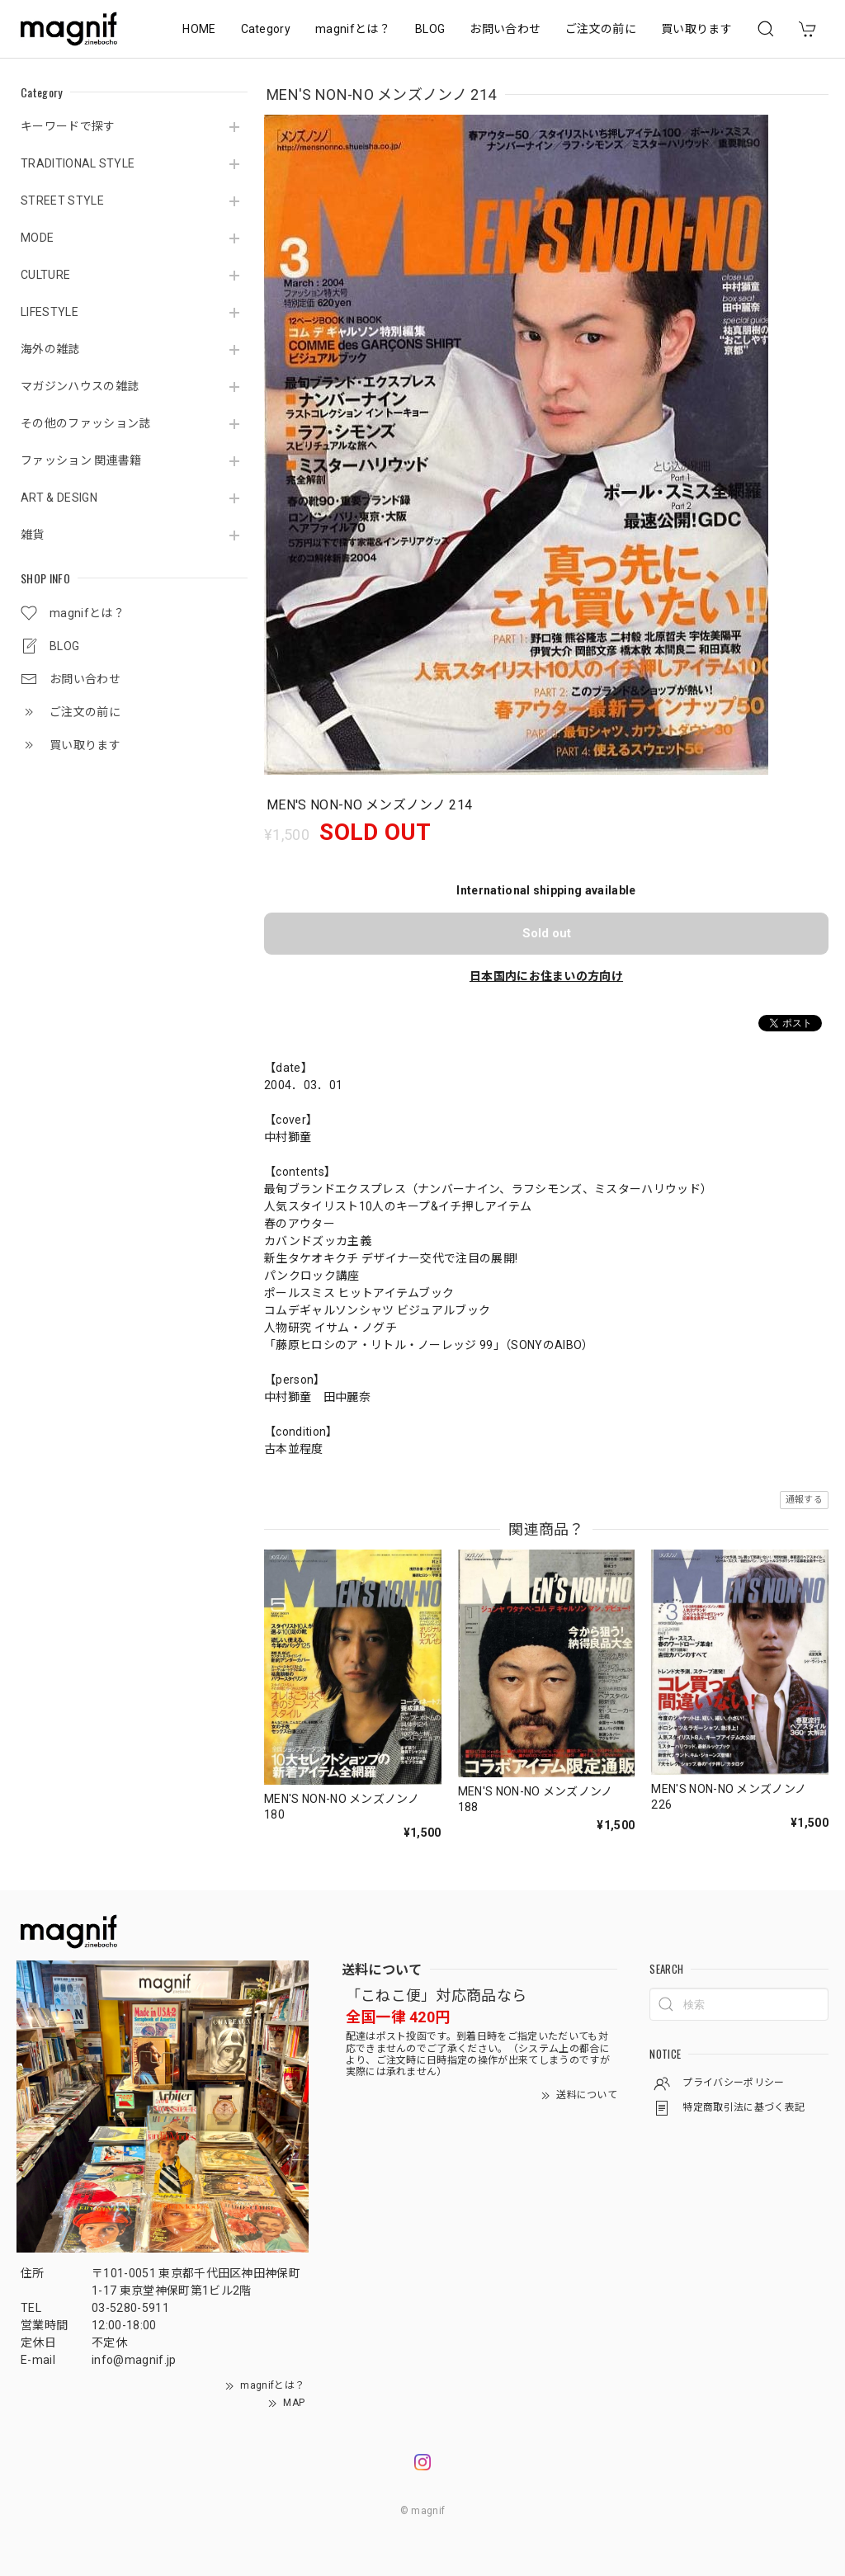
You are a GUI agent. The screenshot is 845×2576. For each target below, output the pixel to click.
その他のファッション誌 (86, 423)
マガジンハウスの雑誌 (80, 386)
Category (266, 28)
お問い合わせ (505, 28)
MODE (37, 237)
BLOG (430, 28)
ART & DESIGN (59, 497)
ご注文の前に (600, 28)
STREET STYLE (62, 200)
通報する (804, 1499)
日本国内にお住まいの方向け (546, 976)
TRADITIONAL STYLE (78, 163)
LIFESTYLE (49, 311)
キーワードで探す (68, 126)
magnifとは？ (352, 28)
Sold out (546, 933)
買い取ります (696, 28)
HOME (198, 28)
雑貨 (33, 534)
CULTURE (45, 274)
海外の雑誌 (50, 349)
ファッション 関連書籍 (81, 460)
